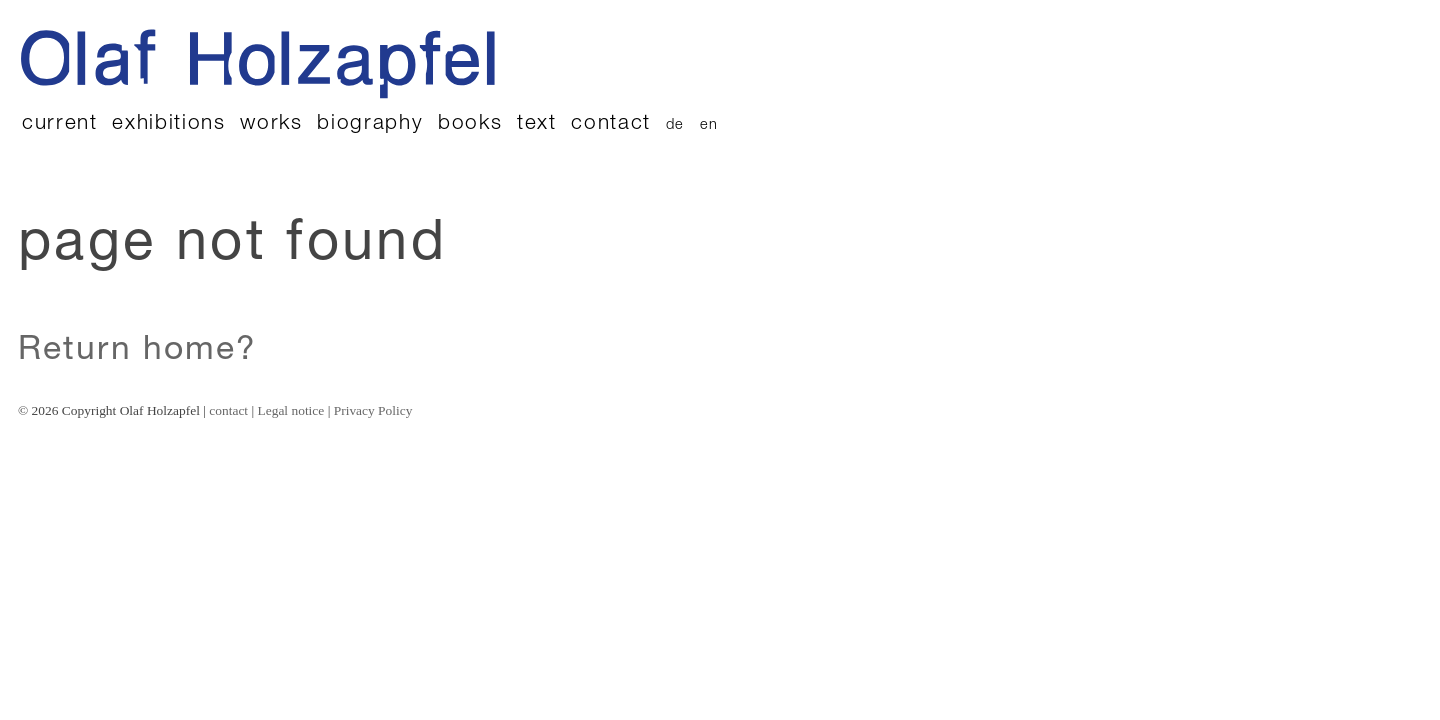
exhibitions (168, 124)
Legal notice (291, 410)
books (470, 124)
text (537, 124)
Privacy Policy (373, 410)
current (60, 124)
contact (611, 124)
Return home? (137, 352)
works (271, 124)
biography (370, 124)
